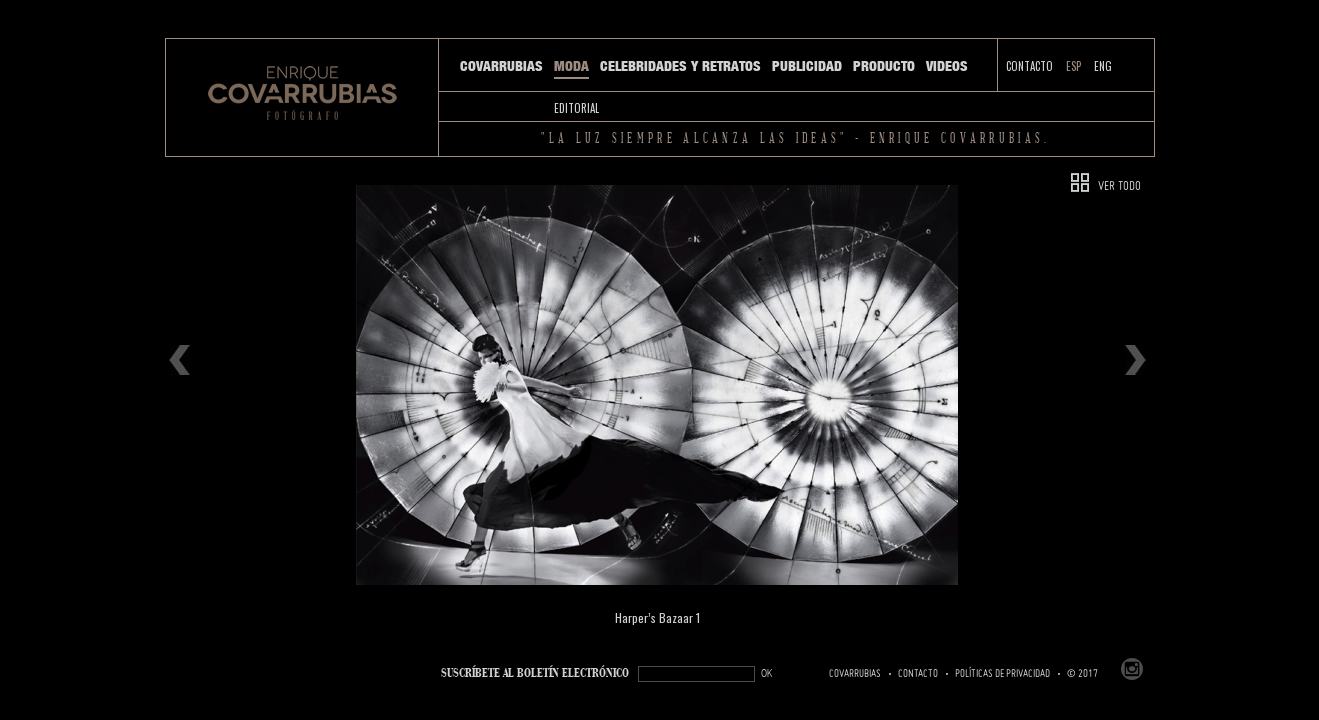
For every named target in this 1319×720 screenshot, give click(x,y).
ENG (1103, 66)
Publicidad (807, 66)
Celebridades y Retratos (680, 66)
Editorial (576, 108)
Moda (571, 66)
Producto (884, 66)
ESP (1073, 66)
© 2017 (1082, 674)
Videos (947, 66)
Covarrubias (501, 66)
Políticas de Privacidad (1002, 674)
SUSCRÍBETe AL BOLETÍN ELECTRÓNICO (535, 673)
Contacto (1029, 66)
